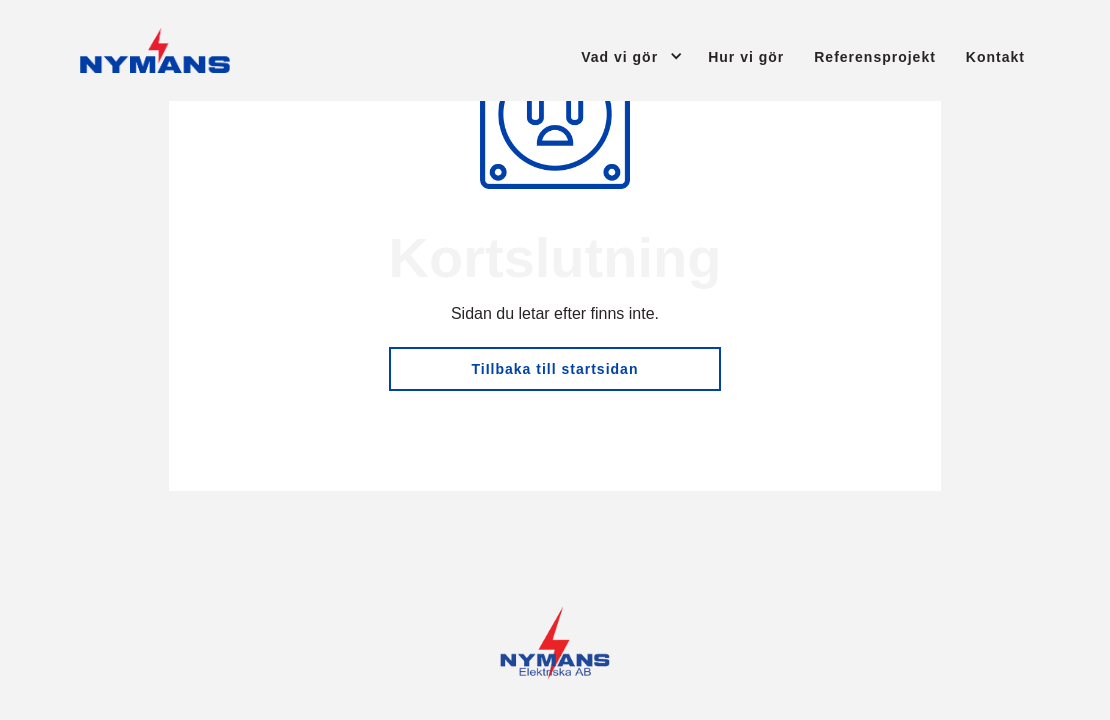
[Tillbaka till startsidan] (155, 50)
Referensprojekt (875, 57)
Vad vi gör (619, 57)
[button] (614, 56)
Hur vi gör (746, 57)
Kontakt (995, 57)
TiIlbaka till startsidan (555, 369)
